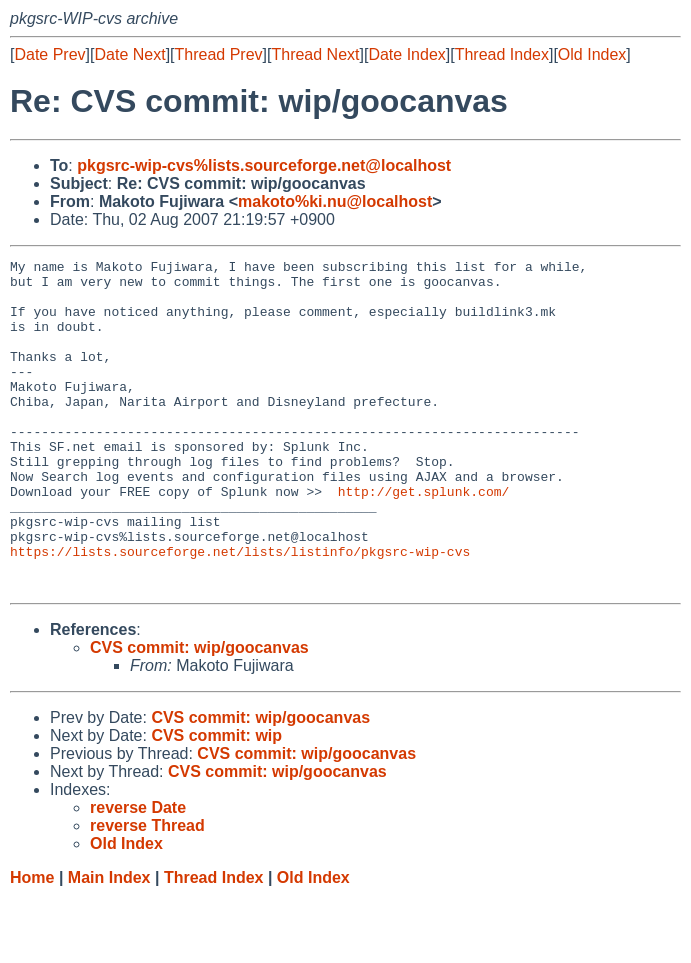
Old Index (592, 54)
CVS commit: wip (216, 801)
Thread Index (502, 54)
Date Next (129, 54)
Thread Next (315, 54)
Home (32, 943)
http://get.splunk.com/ (424, 539)
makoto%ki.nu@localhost (335, 201)
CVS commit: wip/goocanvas (199, 713)
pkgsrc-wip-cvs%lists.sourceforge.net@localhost (264, 165)
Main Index (109, 943)
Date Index (406, 54)
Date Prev (49, 54)
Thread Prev (219, 54)
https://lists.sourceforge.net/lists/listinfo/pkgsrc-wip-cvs (240, 611)
